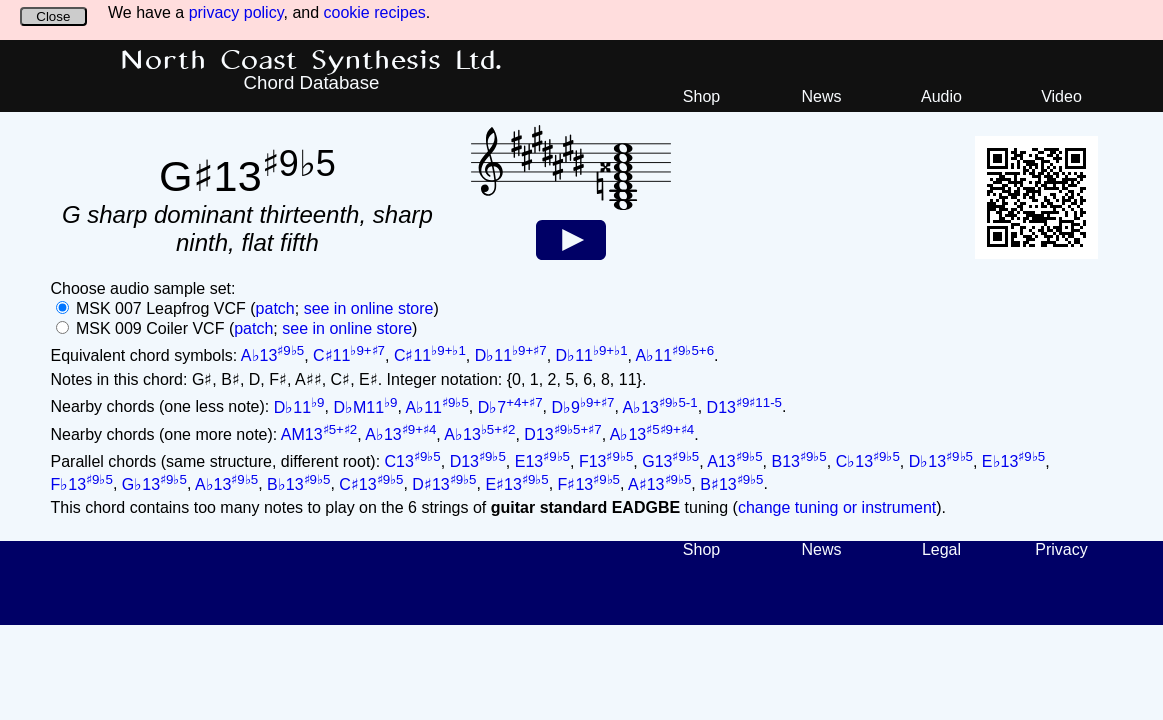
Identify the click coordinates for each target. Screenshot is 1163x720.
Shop (701, 96)
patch (275, 308)
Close (53, 16)
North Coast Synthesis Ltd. (311, 61)
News (821, 96)
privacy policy (236, 12)
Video (1061, 96)
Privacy (1061, 549)
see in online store (369, 308)
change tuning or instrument (837, 507)
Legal (941, 549)
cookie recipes (375, 12)
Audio (941, 96)
